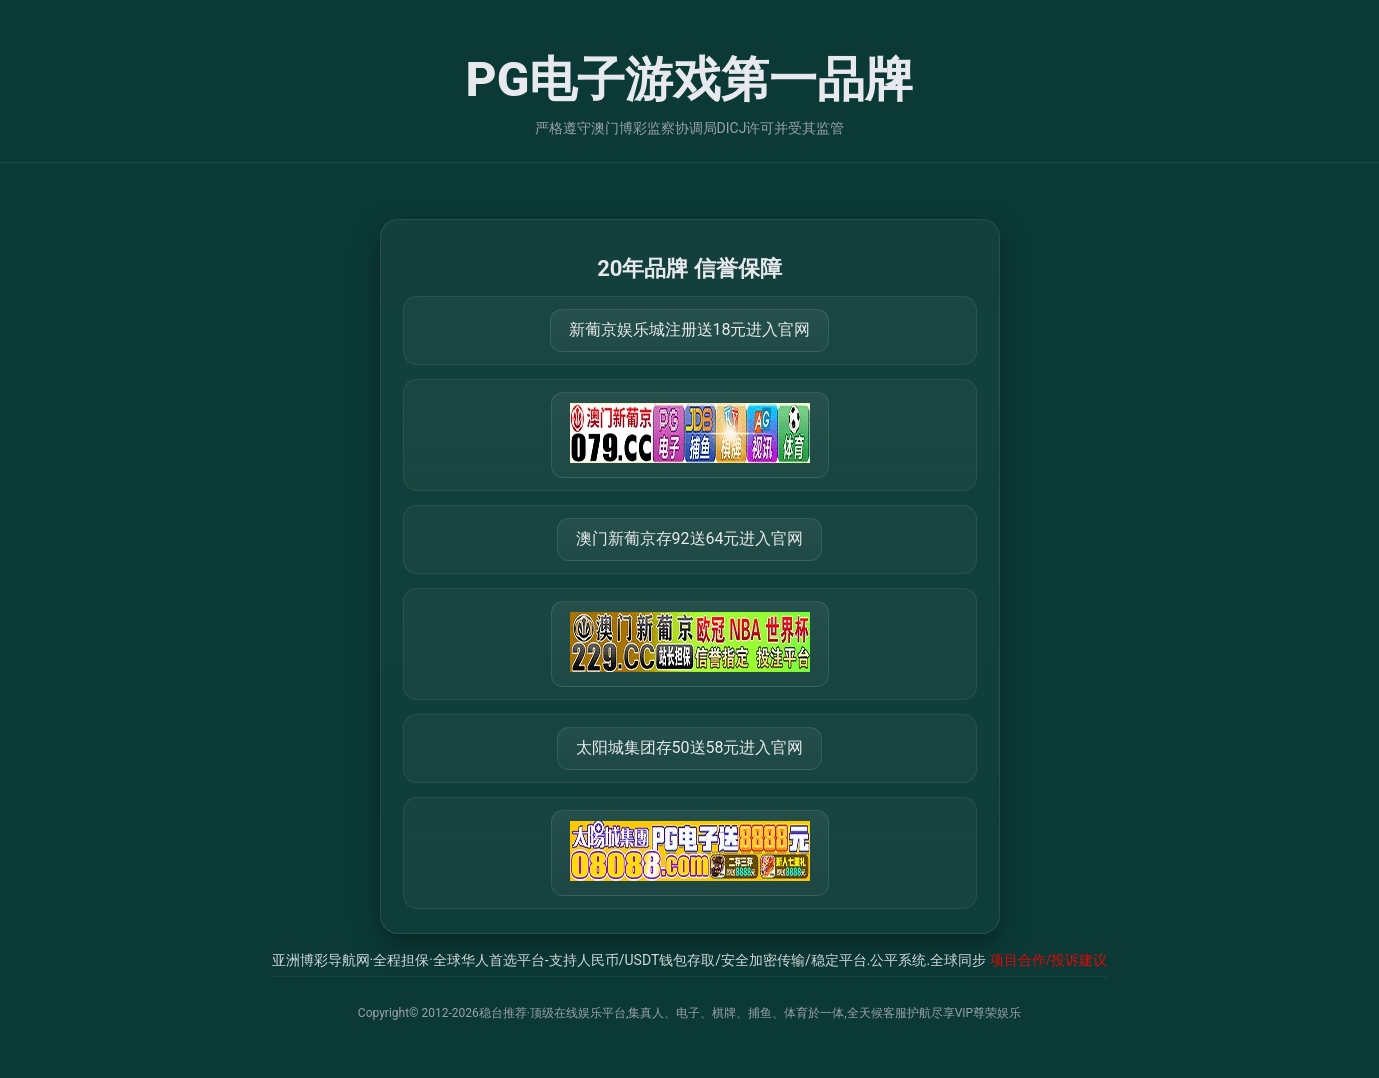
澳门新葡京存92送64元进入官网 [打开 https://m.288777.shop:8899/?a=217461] (690, 538)
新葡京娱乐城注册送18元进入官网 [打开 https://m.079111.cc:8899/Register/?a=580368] (690, 329)
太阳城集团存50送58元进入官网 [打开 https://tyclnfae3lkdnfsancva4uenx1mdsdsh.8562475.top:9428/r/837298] (690, 747)
